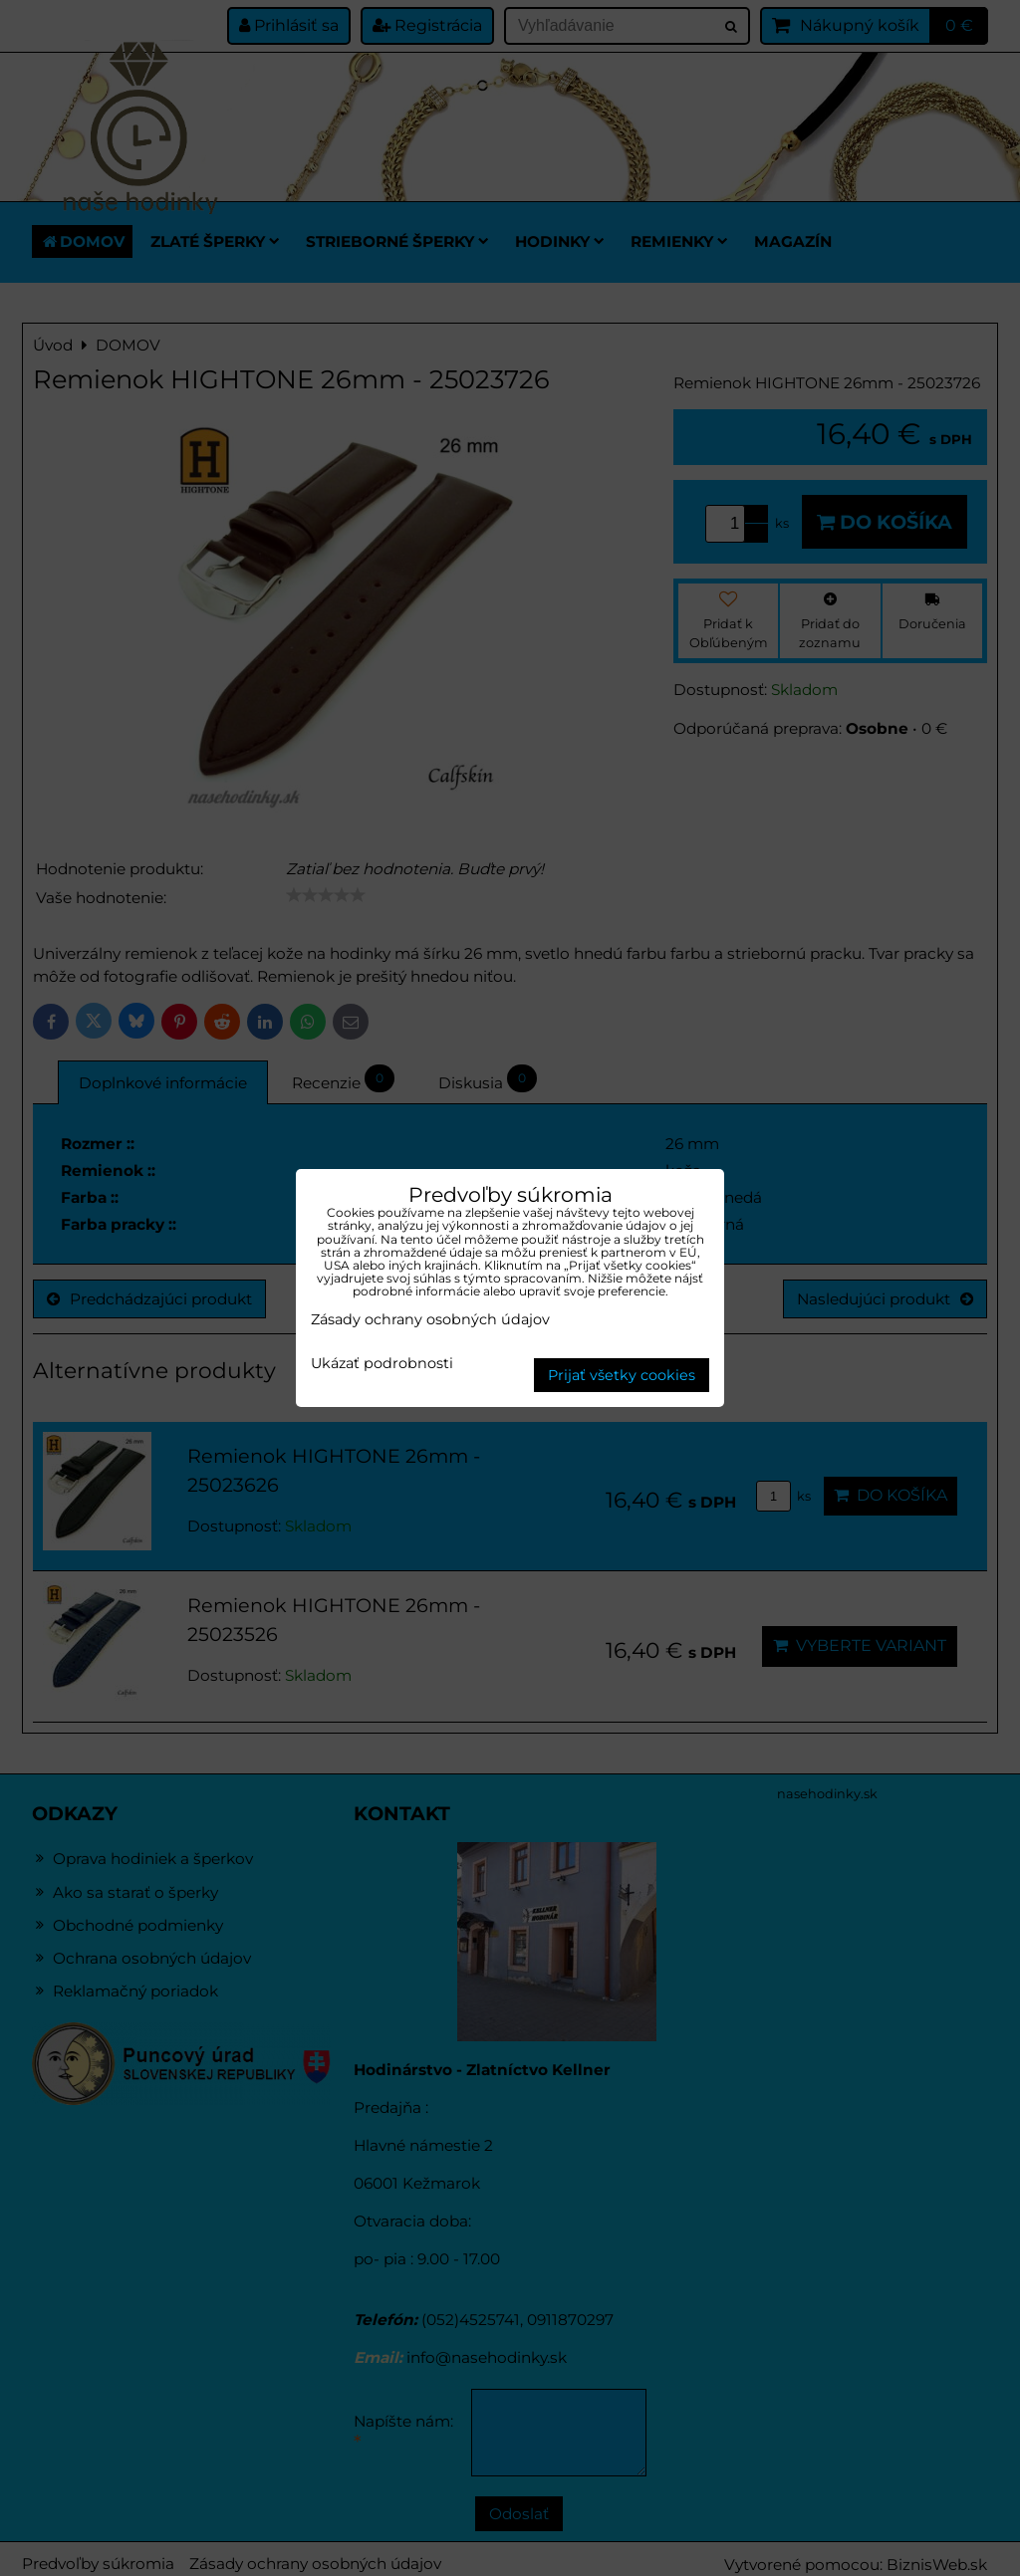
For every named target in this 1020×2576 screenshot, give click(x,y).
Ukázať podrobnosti (382, 1364)
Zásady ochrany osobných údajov (430, 1319)
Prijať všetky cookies (621, 1375)
